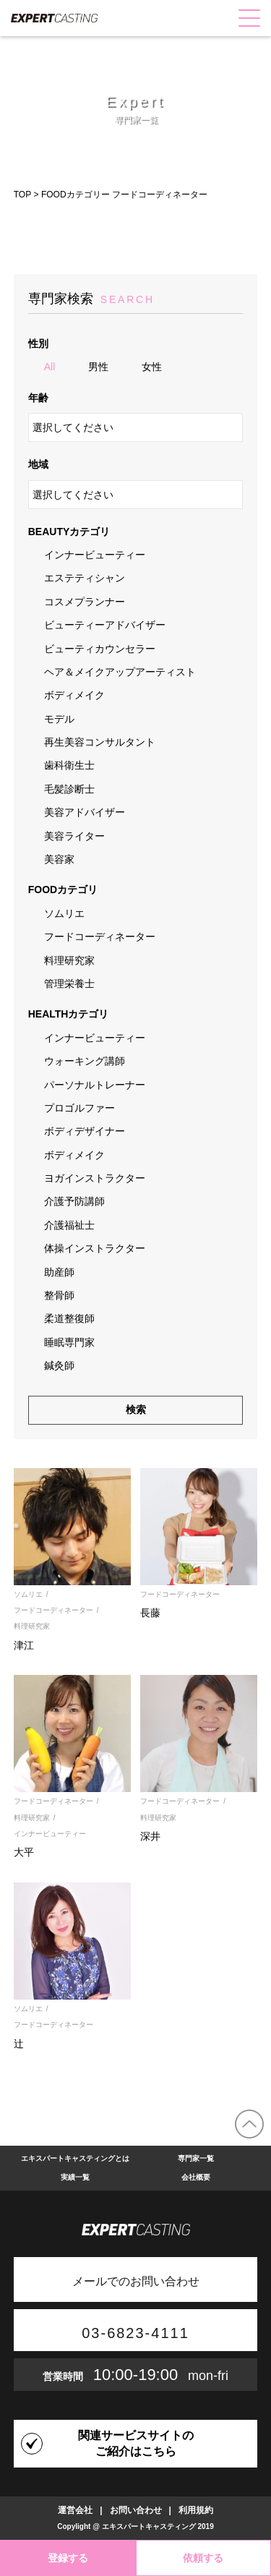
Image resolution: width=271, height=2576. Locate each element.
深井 (150, 1836)
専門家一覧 (196, 2158)
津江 (24, 1645)
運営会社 (75, 2510)
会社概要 (195, 2177)
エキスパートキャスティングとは (75, 2158)
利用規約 (195, 2510)
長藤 (150, 1612)
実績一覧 (75, 2177)
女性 (152, 366)
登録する (68, 2558)
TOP (22, 194)
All (50, 366)
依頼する (203, 2558)
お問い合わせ (136, 2510)
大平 (24, 1852)
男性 (98, 366)
